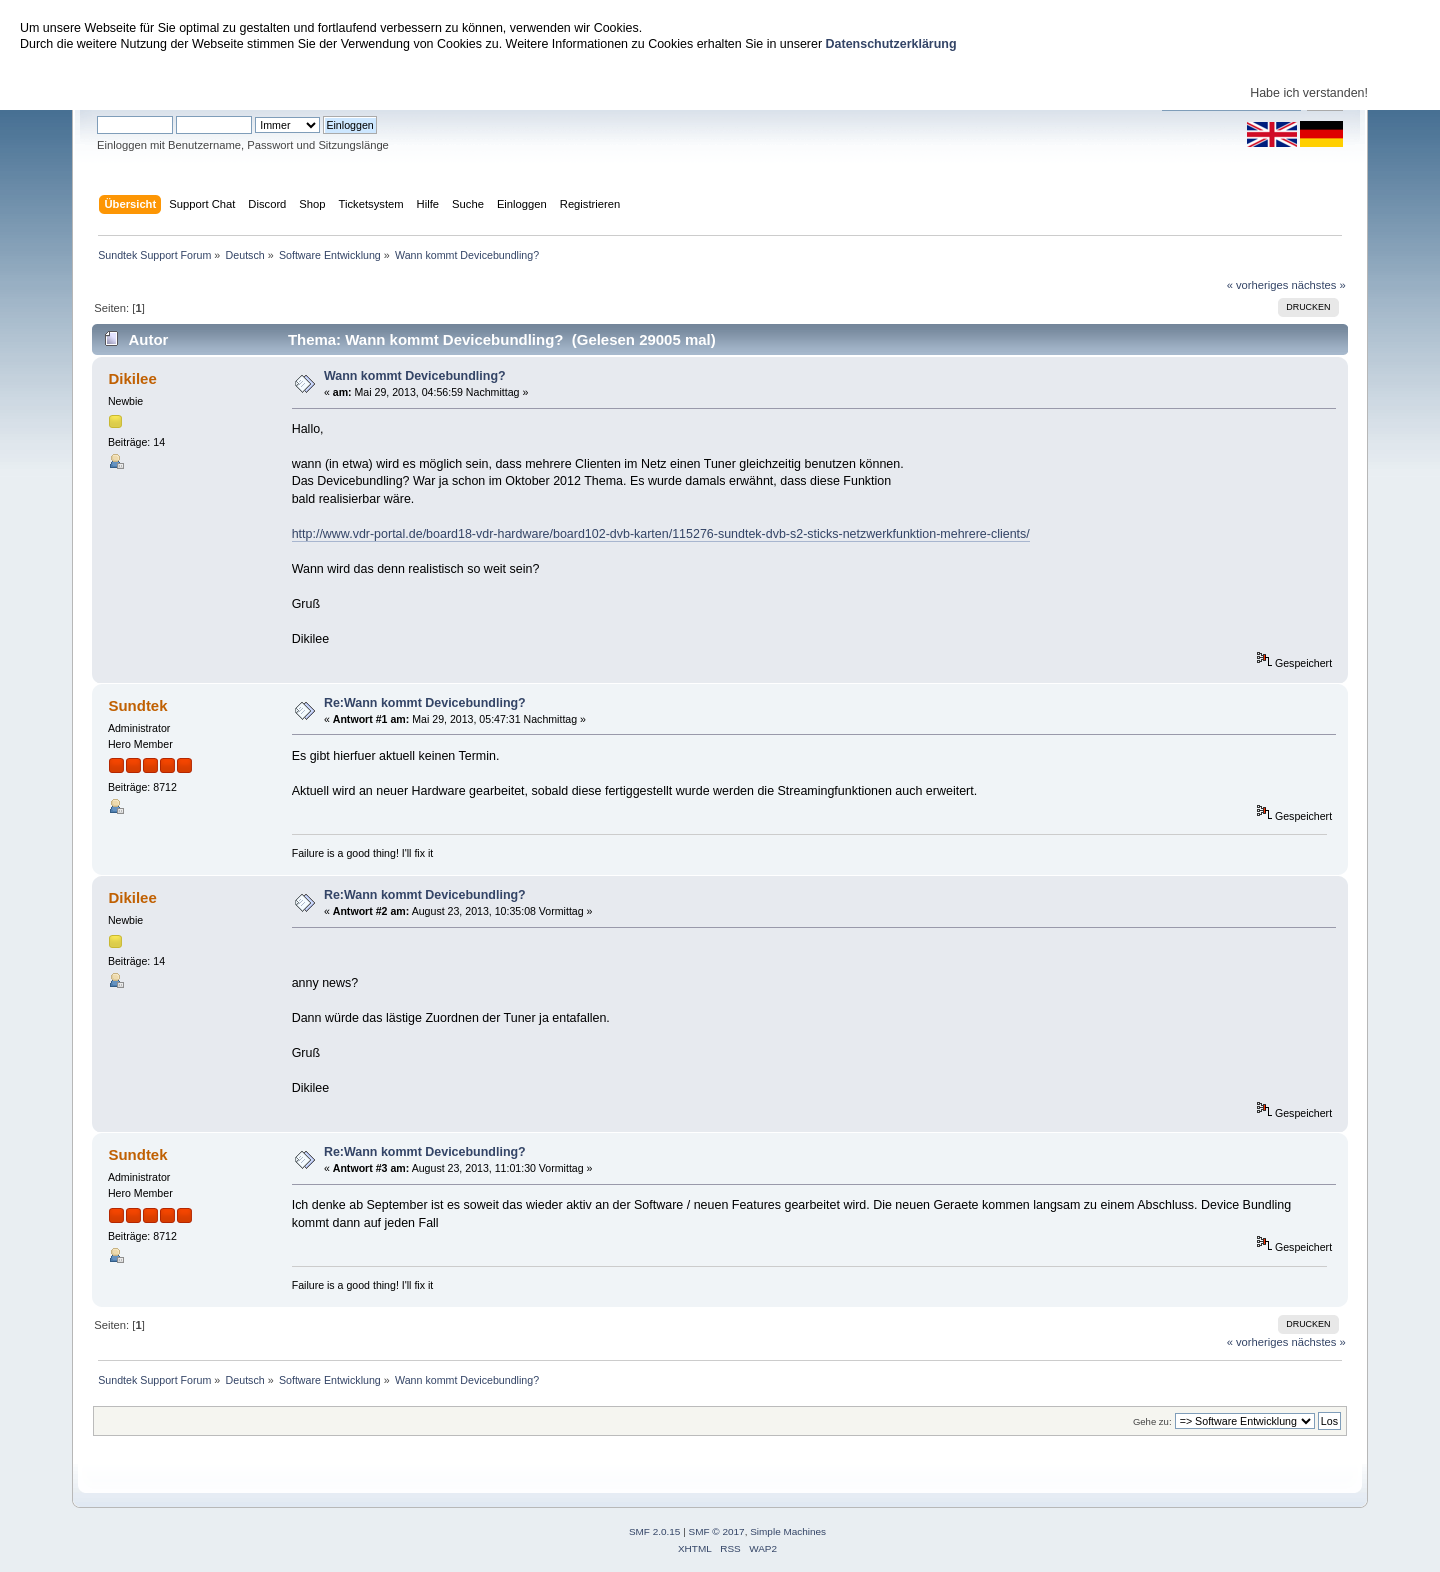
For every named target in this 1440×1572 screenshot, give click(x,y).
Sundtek (137, 705)
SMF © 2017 (717, 1531)
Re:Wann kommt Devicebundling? (425, 703)
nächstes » (1319, 285)
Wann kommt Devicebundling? (415, 376)
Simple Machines (788, 1531)
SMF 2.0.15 (655, 1531)
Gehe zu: (1152, 1421)
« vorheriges (1258, 285)
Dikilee (132, 378)
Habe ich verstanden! (1309, 93)
